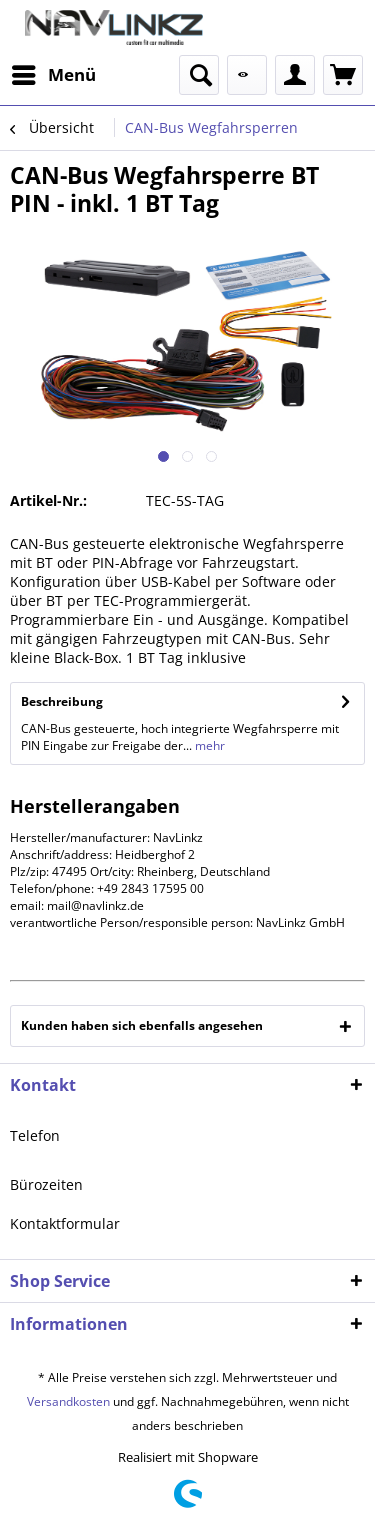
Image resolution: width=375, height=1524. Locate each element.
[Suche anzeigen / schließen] (199, 75)
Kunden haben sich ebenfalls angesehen (142, 1025)
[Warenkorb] (343, 75)
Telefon (35, 1135)
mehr (208, 745)
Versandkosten (68, 1401)
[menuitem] (53, 75)
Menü (54, 72)
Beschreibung (62, 701)
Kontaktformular (65, 1223)
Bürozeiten (46, 1184)
